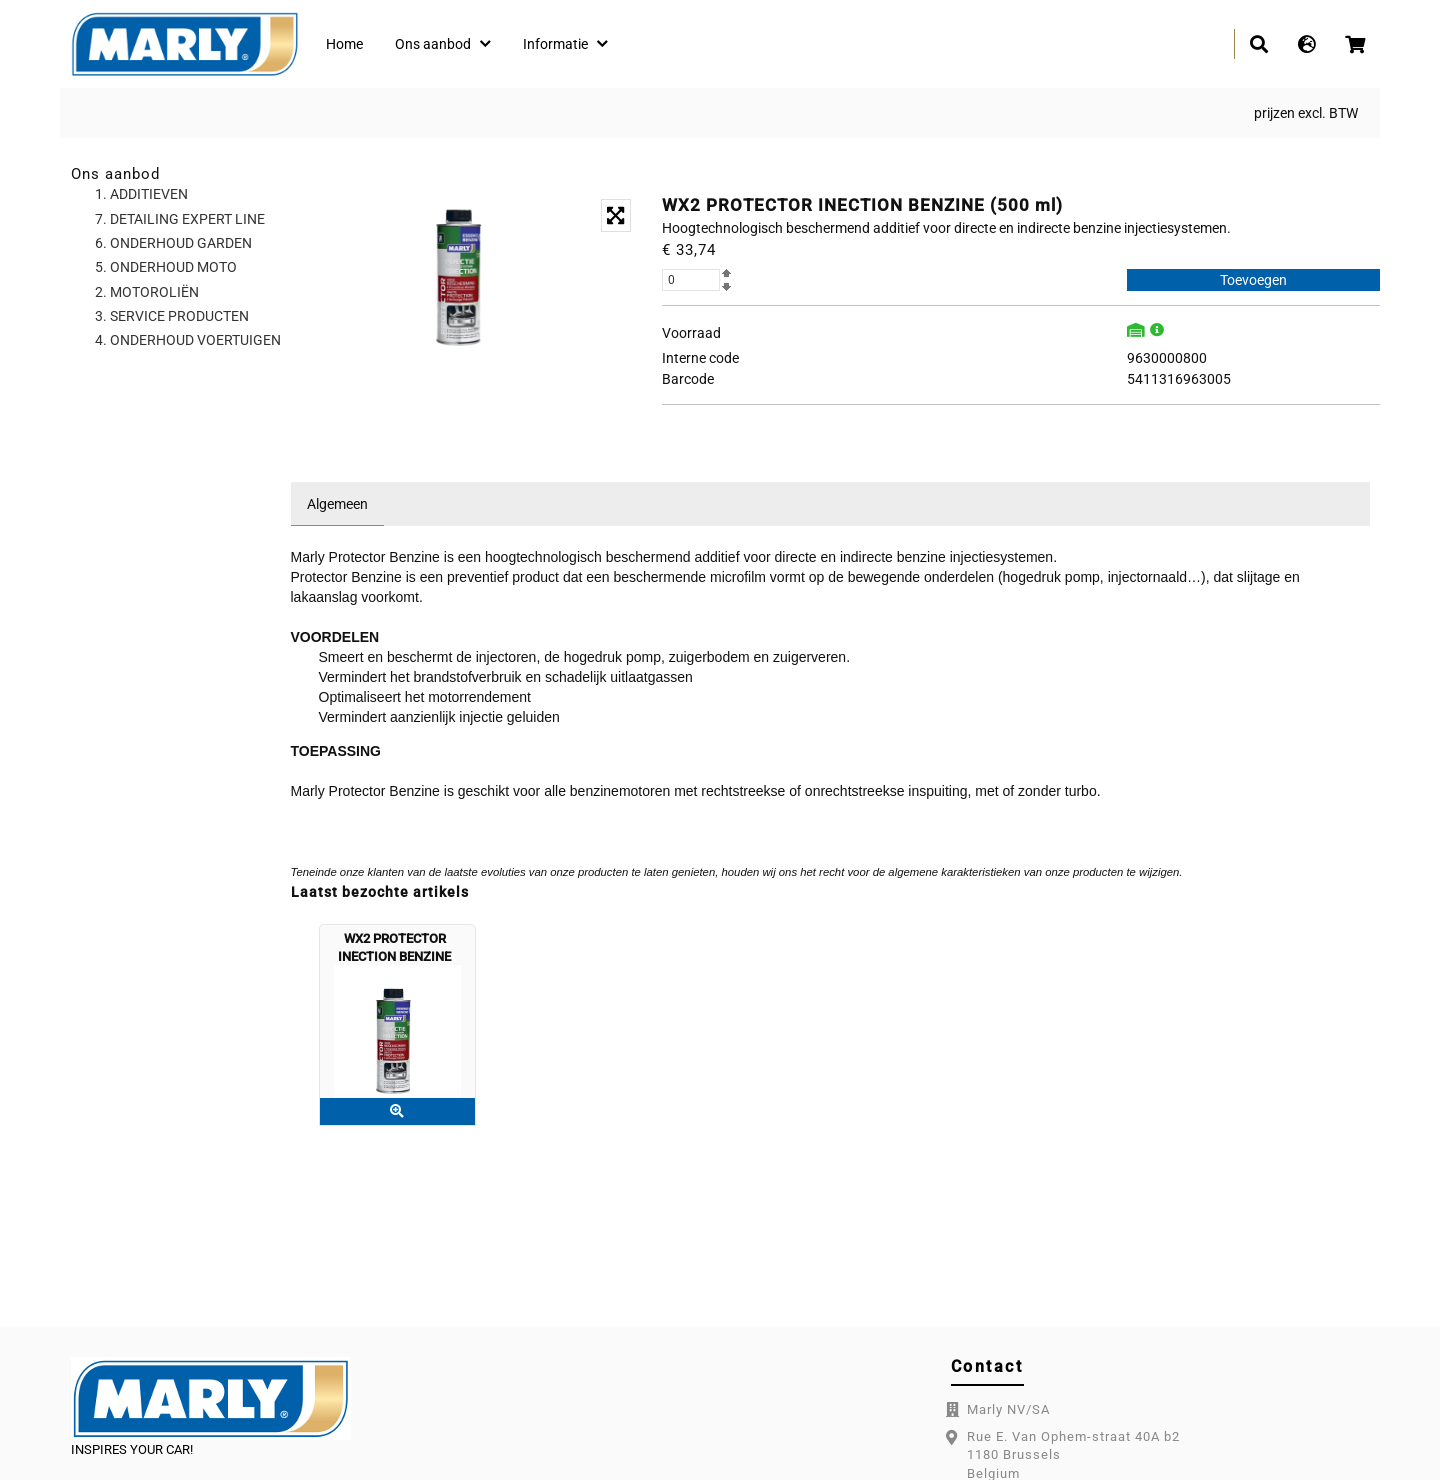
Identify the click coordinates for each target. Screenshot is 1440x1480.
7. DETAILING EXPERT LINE (180, 219)
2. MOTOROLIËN (147, 292)
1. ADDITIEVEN (141, 194)
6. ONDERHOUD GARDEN (173, 243)
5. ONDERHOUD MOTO (166, 267)
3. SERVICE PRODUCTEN (172, 316)
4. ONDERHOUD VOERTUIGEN (188, 340)
